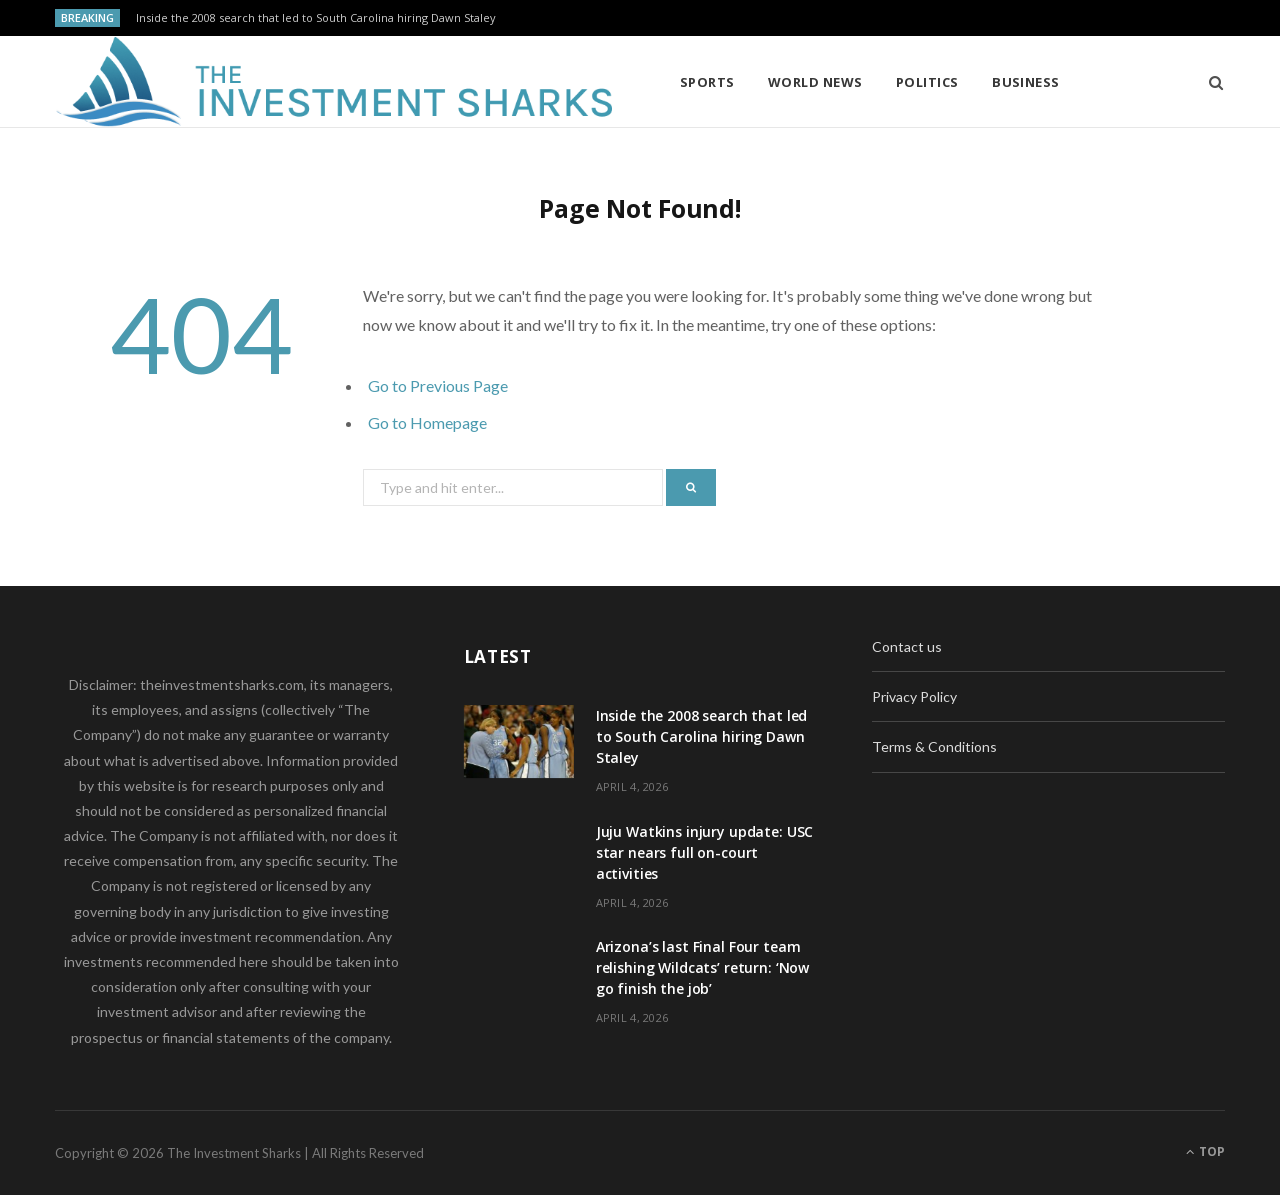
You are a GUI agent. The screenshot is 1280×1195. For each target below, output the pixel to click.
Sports (707, 82)
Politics (927, 82)
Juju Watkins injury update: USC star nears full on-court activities (705, 852)
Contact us (907, 646)
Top (1205, 1151)
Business (1026, 82)
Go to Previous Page (438, 385)
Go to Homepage (427, 422)
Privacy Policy (914, 696)
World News (815, 82)
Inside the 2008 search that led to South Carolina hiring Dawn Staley (316, 18)
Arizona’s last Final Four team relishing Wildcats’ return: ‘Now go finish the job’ (703, 967)
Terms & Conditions (934, 746)
